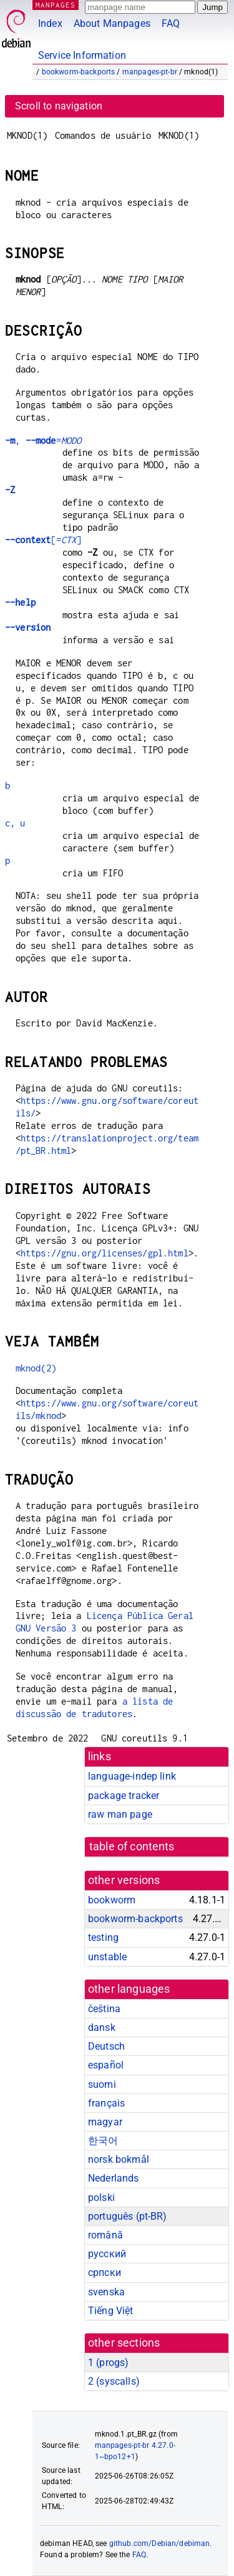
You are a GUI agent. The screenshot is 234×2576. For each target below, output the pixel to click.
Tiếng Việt (111, 2311)
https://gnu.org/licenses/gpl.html (104, 1253)
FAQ (171, 23)
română (105, 2235)
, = (43, 440)
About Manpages (112, 23)
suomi (102, 2084)
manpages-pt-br (149, 72)
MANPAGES (56, 5)
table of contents (132, 1846)
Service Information (82, 55)
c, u (15, 823)
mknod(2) (36, 1368)
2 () (114, 2381)
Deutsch (106, 2046)
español (106, 2065)
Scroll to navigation (58, 106)
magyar (105, 2122)
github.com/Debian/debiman (159, 2543)
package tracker (123, 1796)
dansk (101, 2027)
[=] (43, 539)
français (106, 2103)
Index (50, 23)
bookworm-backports (78, 72)
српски (104, 2272)
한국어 (103, 2141)
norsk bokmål (118, 2159)
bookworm (111, 1900)
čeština (104, 2009)
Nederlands (113, 2178)
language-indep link (132, 1776)
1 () (108, 2362)
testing (103, 1937)
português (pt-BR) (127, 2216)
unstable (107, 1957)
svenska (106, 2292)
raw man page (120, 1814)
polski (101, 2197)
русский (107, 2254)
